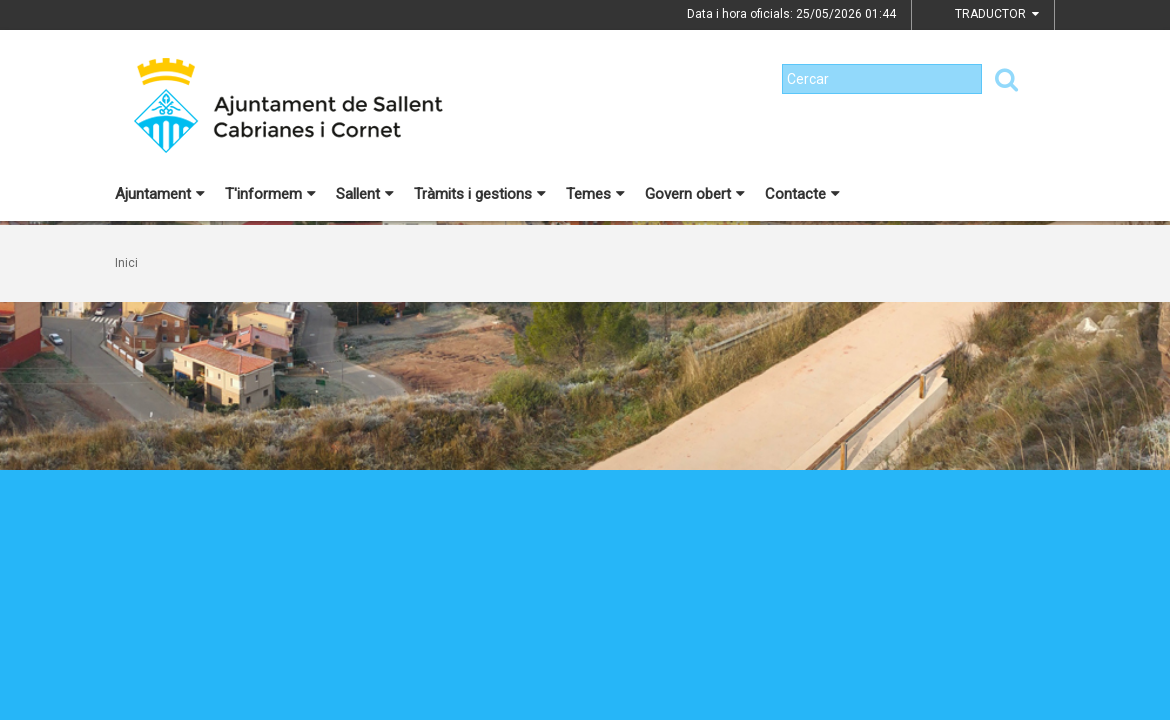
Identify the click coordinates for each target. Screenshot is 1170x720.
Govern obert (695, 194)
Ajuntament (160, 194)
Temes (595, 194)
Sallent (365, 194)
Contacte (802, 194)
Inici (126, 263)
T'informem (270, 194)
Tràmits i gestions (480, 194)
